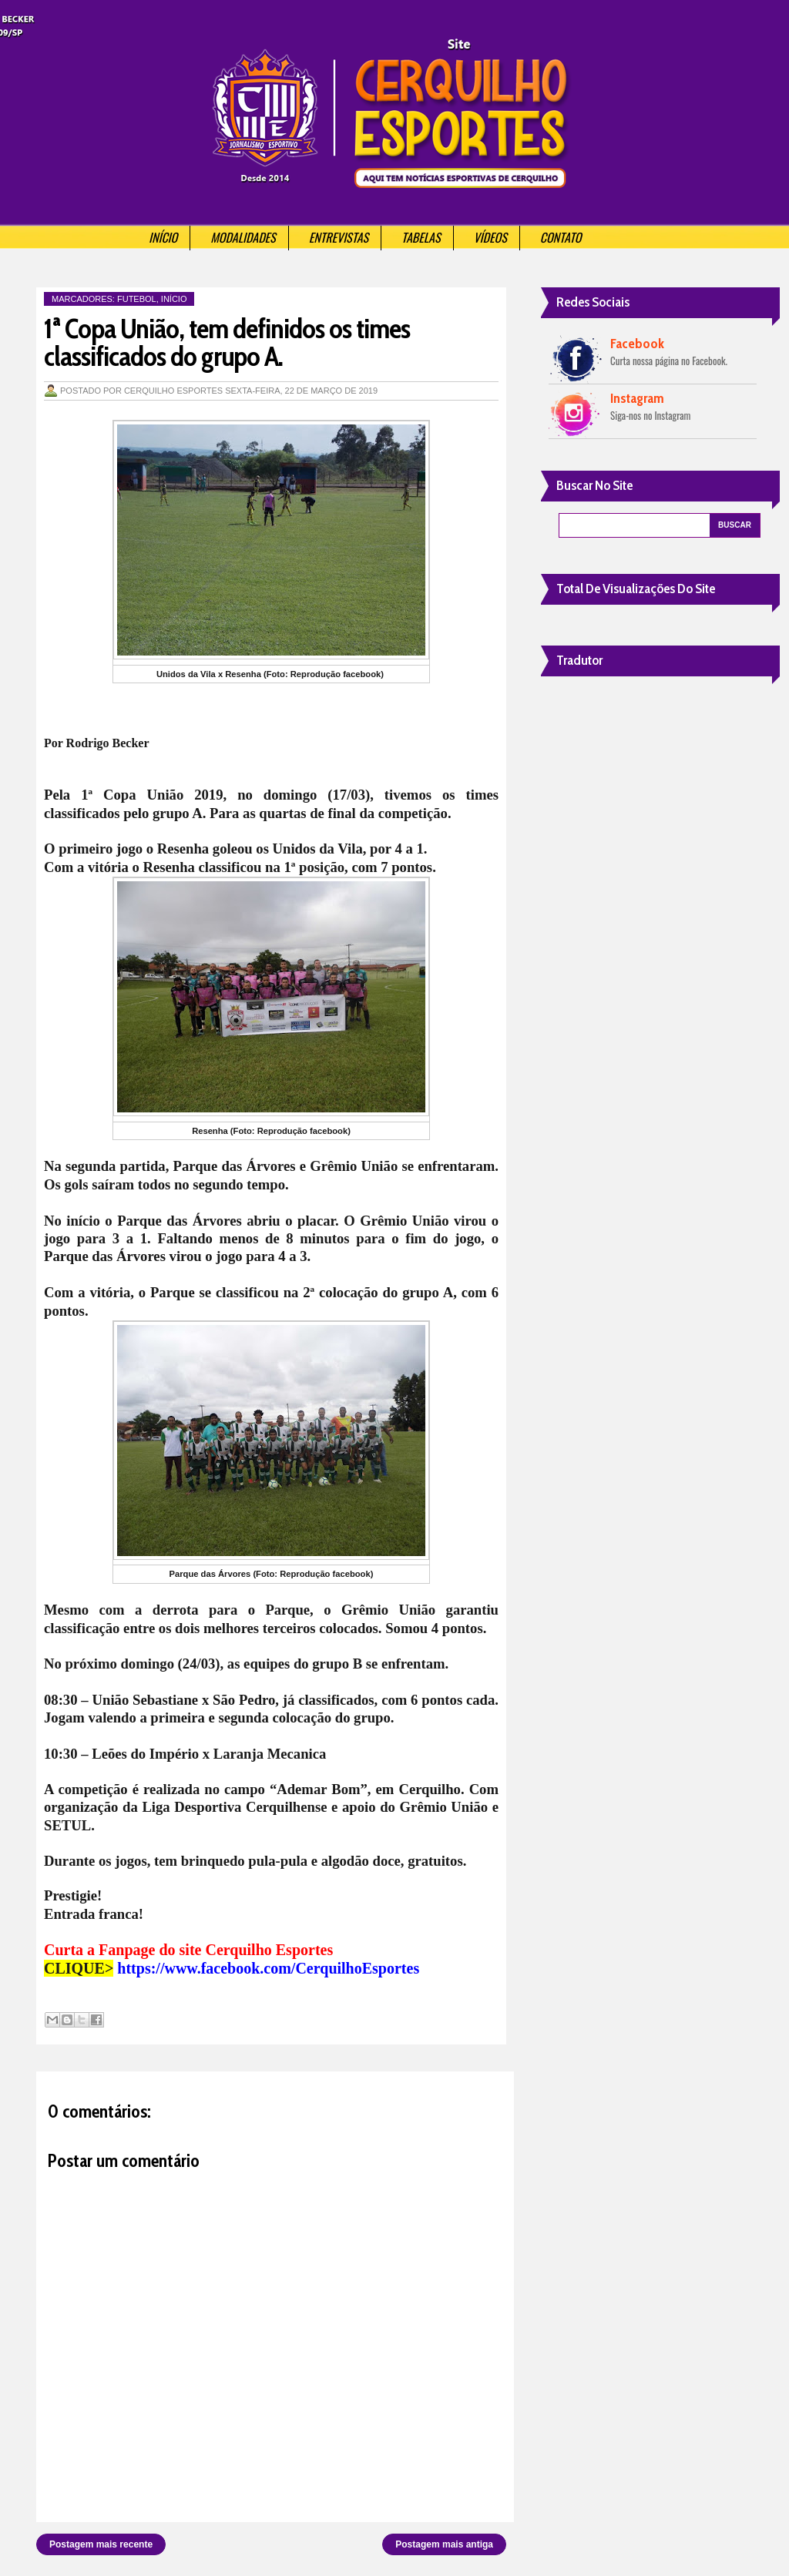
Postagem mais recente (101, 2544)
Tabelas (420, 237)
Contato (561, 237)
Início (163, 237)
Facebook (637, 343)
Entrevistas (338, 237)
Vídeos (490, 237)
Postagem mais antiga (444, 2544)
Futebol (136, 299)
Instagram (637, 398)
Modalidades (242, 237)
